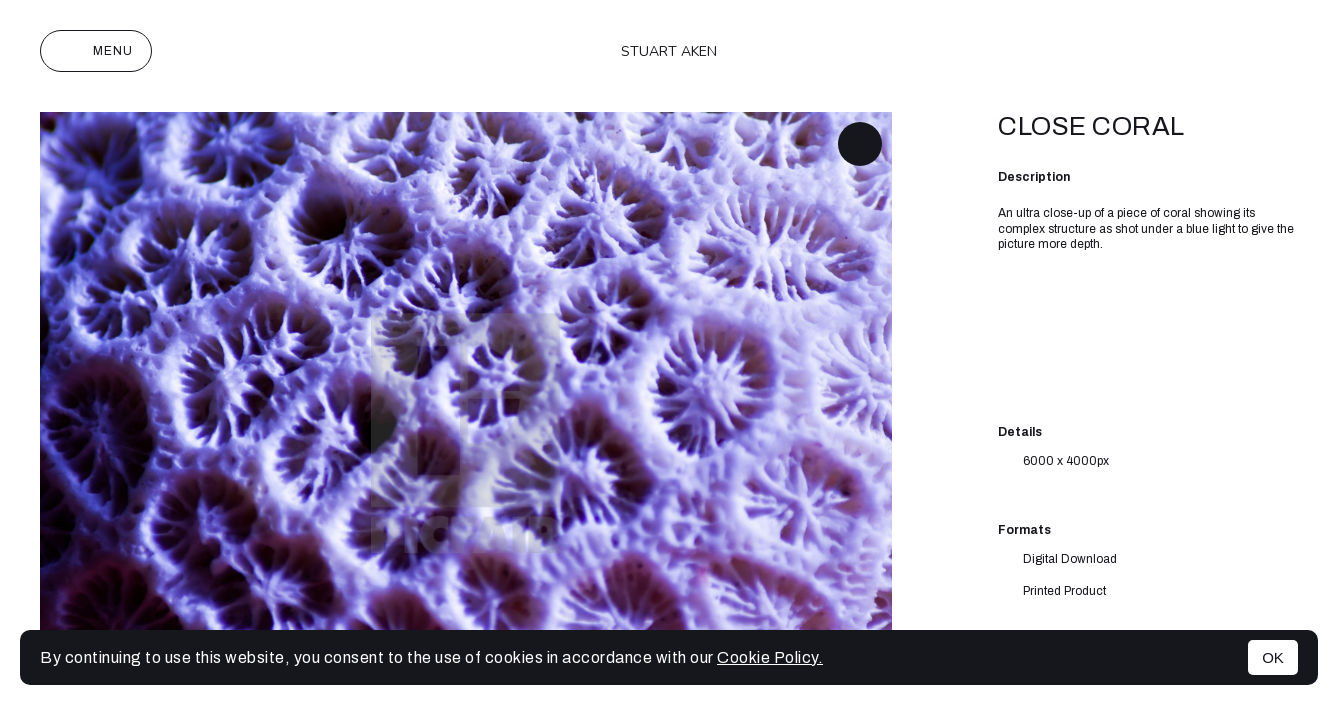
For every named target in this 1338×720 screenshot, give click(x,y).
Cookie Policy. (770, 657)
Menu (96, 51)
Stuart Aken (669, 51)
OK (1273, 657)
